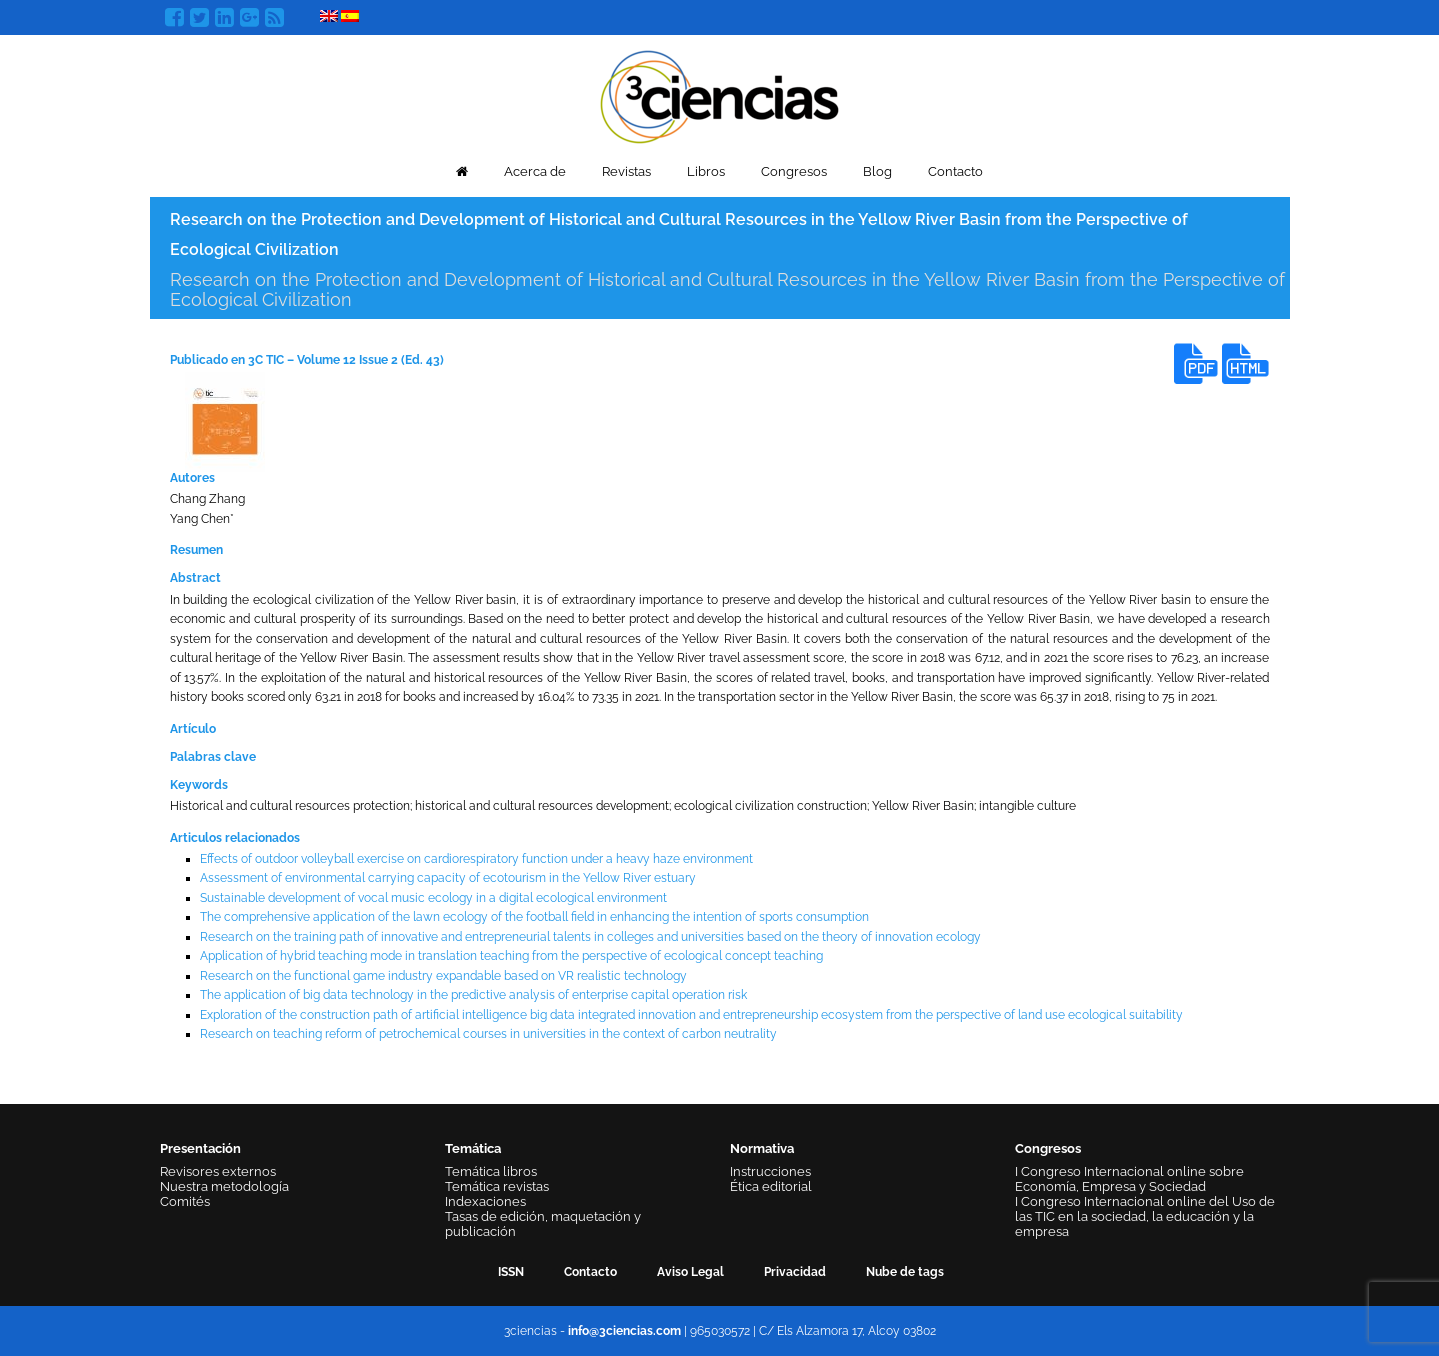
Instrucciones (770, 1171)
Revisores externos (218, 1171)
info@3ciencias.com (624, 1331)
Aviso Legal (690, 1272)
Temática (473, 1148)
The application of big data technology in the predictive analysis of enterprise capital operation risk (473, 995)
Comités (185, 1201)
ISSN (511, 1272)
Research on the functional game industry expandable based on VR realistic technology (443, 976)
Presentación (200, 1148)
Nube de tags (905, 1272)
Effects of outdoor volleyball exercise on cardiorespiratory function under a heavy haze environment (476, 859)
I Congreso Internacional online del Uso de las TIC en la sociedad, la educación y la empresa (1145, 1216)
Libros (706, 171)
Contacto (955, 171)
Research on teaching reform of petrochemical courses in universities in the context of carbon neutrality (488, 1034)
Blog (877, 171)
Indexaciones (485, 1201)
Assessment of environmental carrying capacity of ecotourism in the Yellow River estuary (448, 878)
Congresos (794, 171)
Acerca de (535, 171)
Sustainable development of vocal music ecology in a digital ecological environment (433, 898)
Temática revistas (497, 1186)
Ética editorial (771, 1186)
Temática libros (491, 1171)
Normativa (762, 1148)
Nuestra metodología (224, 1186)
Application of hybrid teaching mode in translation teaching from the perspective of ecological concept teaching (511, 956)
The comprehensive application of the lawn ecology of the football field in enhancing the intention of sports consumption (534, 917)
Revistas (626, 171)
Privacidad (795, 1272)
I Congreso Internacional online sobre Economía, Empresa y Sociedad (1129, 1179)
